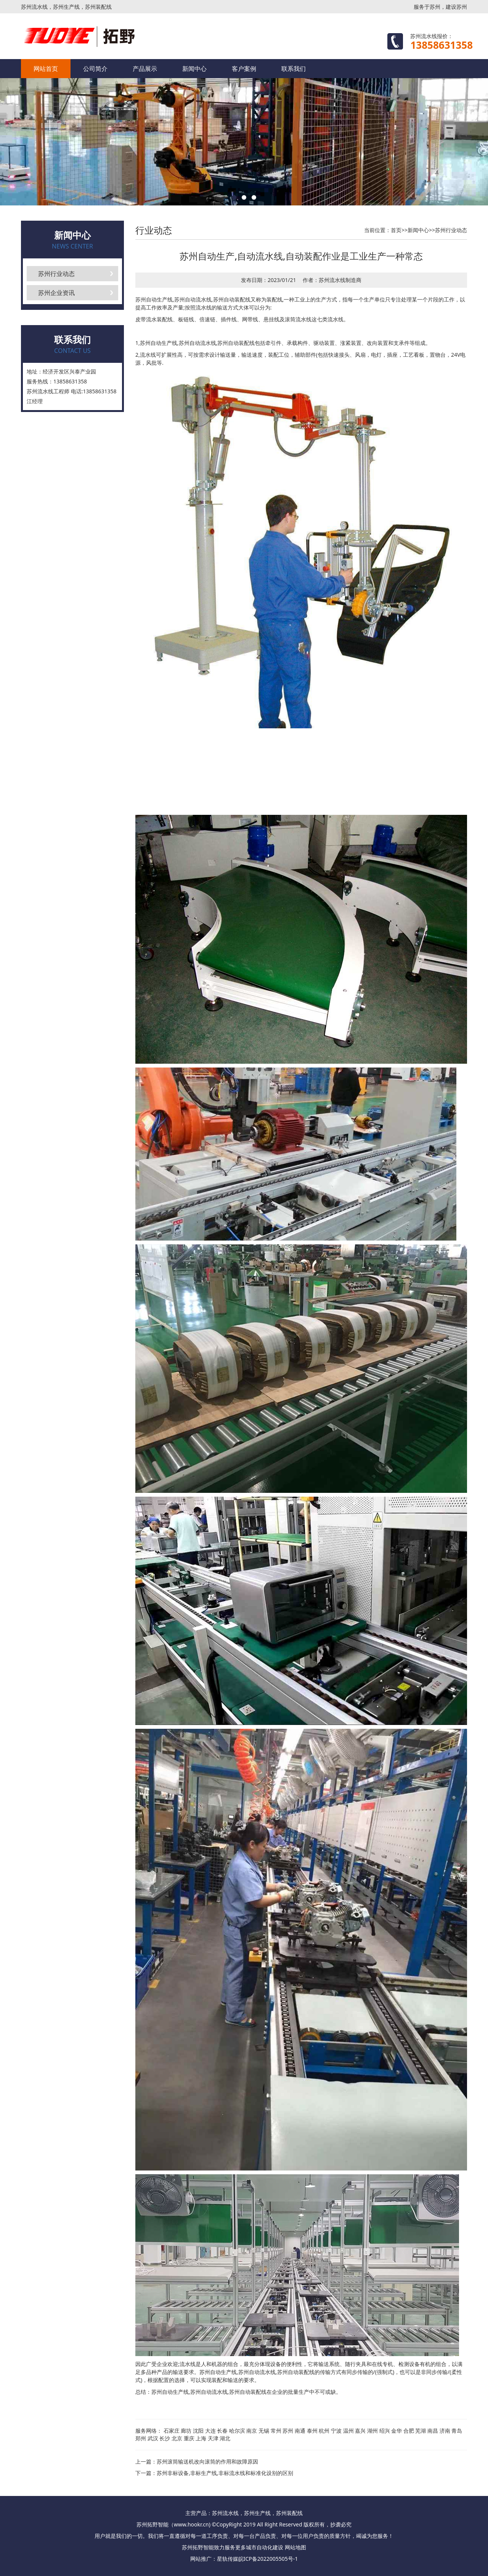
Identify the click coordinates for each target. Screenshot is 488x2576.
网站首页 (46, 68)
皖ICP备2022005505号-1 (268, 2558)
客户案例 (244, 68)
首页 (396, 230)
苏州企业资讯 (56, 293)
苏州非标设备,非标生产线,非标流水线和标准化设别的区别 (225, 2473)
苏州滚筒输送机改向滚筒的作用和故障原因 (207, 2461)
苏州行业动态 (56, 273)
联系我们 (293, 68)
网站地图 (295, 2547)
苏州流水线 (332, 280)
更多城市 (246, 2547)
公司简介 (95, 68)
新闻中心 (194, 68)
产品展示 (145, 68)
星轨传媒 (227, 2558)
